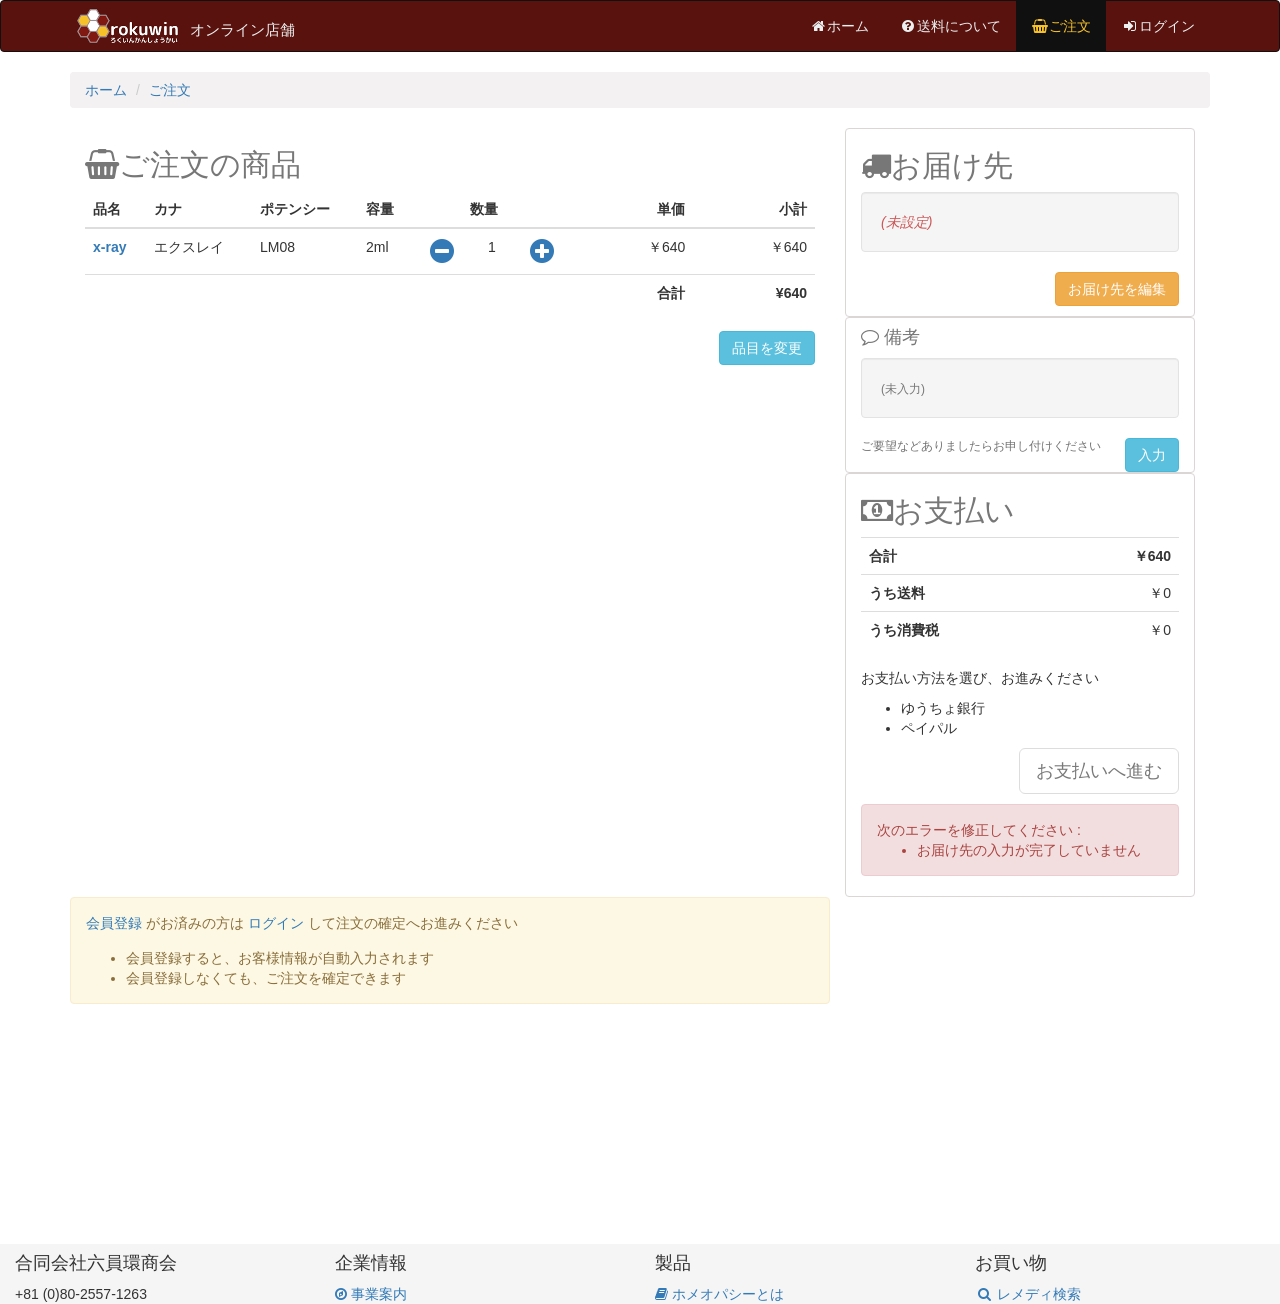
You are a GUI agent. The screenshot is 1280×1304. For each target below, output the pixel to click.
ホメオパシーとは (719, 1294)
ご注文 (1061, 26)
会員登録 (114, 923)
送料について (950, 26)
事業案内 (371, 1294)
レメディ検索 (1028, 1294)
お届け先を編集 (1117, 289)
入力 (1152, 455)
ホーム (839, 26)
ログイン (1158, 26)
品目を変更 (767, 348)
